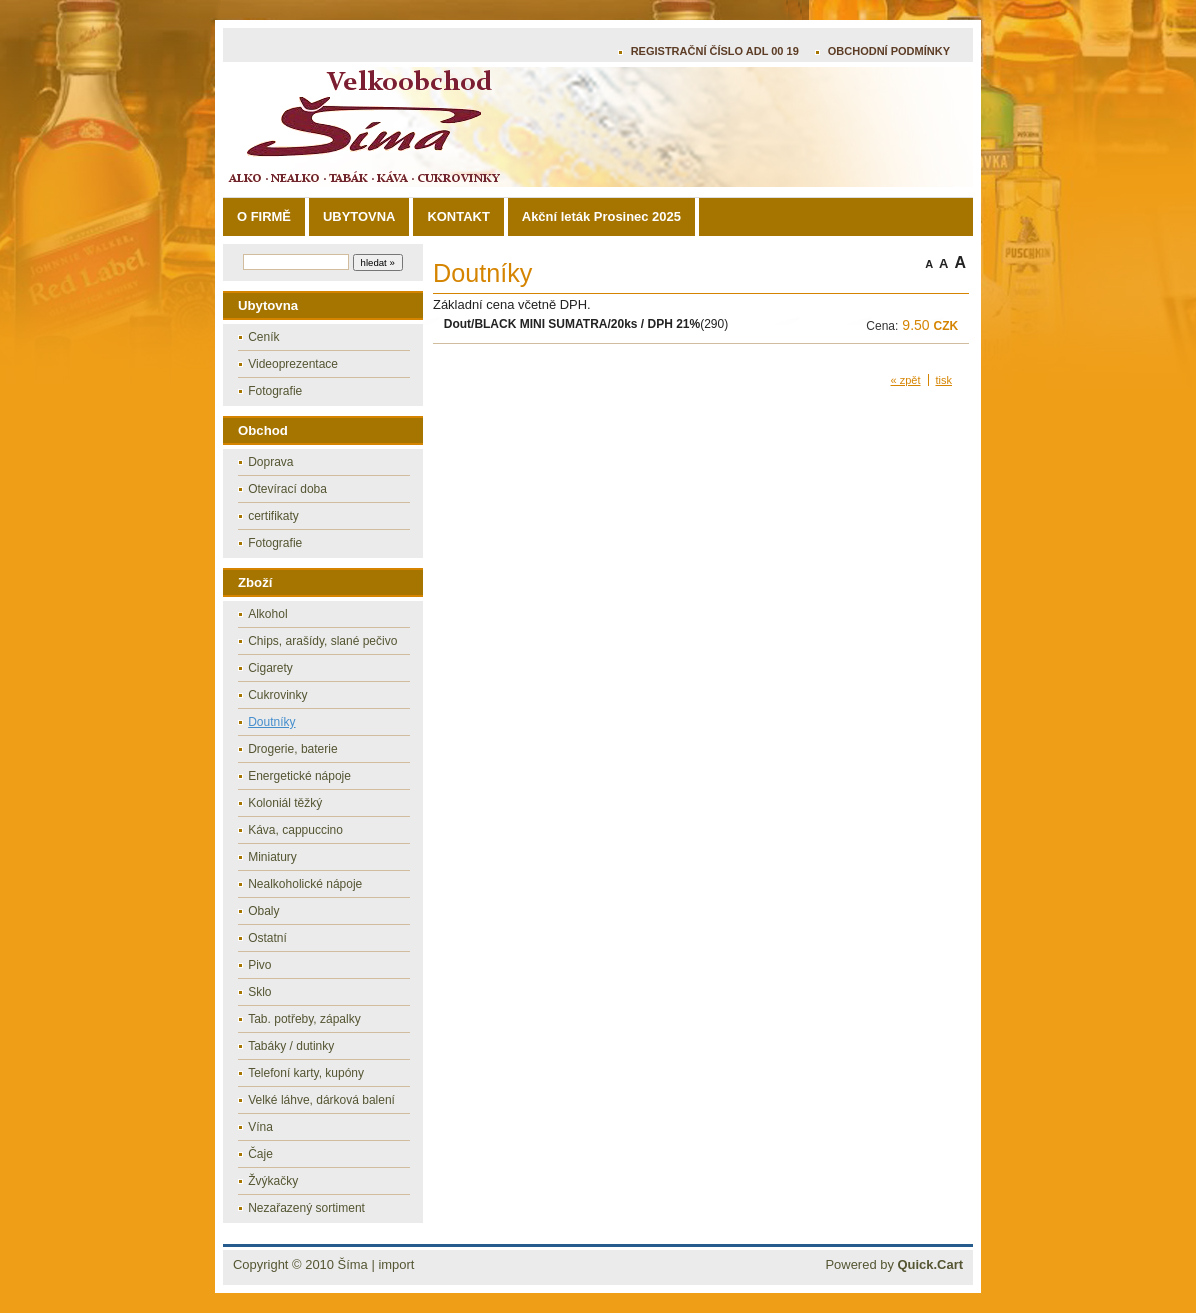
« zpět (906, 380)
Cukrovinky (277, 695)
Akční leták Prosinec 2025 (601, 216)
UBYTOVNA (359, 216)
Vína (260, 1127)
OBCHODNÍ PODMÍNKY (889, 51)
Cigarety (270, 668)
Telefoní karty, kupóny (306, 1073)
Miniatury (272, 857)
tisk (944, 380)
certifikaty (273, 516)
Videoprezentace (293, 364)
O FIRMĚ (264, 216)
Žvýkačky (273, 1181)
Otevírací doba (287, 489)
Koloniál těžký (285, 803)
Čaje (260, 1154)
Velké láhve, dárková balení (321, 1100)
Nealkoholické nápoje (305, 884)
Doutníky (271, 722)
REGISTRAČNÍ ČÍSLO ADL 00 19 (715, 51)
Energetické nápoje (299, 776)
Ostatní (267, 938)
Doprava (270, 462)
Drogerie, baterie (292, 749)
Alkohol (267, 614)
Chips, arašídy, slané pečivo (322, 641)
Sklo (259, 992)
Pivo (259, 965)
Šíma (353, 1264)
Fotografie (275, 391)
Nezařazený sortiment (306, 1208)
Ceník (263, 337)
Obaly (263, 911)
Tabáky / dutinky (291, 1046)
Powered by (894, 1264)
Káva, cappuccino (295, 830)
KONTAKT (458, 216)
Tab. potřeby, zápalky (304, 1019)
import (396, 1264)
